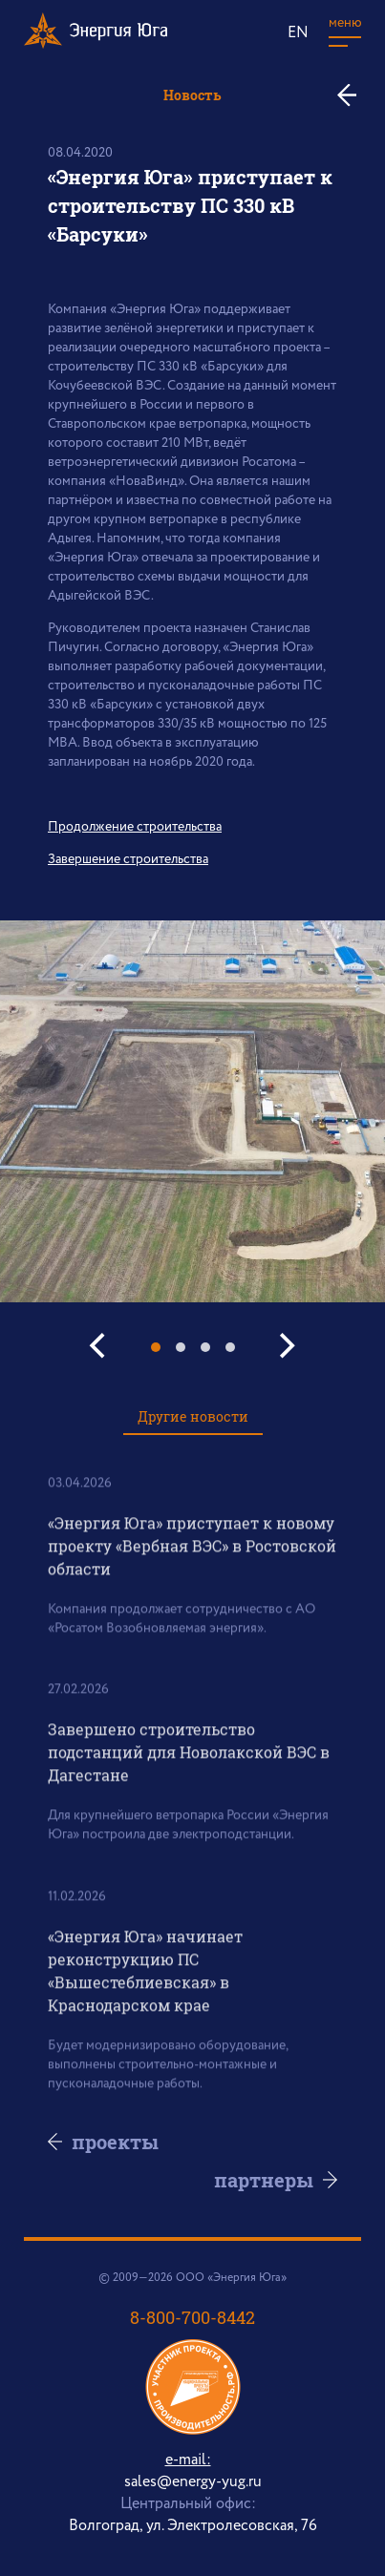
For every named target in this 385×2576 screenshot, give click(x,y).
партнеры (263, 2179)
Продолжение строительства (135, 826)
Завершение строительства (128, 859)
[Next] (286, 1346)
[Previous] (100, 1346)
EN (298, 33)
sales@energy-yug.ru (193, 2482)
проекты (115, 2141)
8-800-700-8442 (192, 2317)
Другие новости (193, 1416)
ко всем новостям (354, 95)
